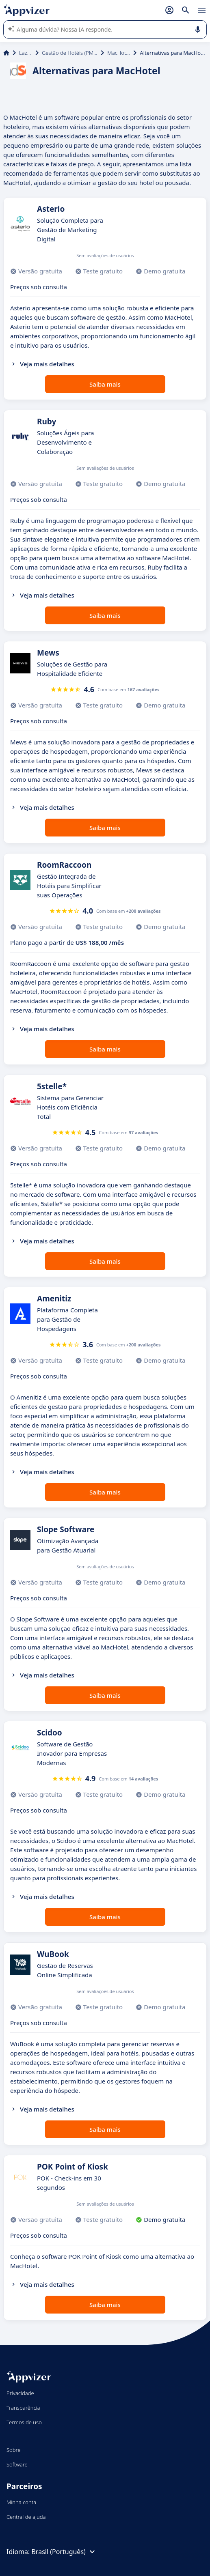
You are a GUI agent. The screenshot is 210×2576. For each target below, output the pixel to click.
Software (17, 2464)
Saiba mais (105, 384)
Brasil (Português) (64, 2552)
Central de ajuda (25, 2516)
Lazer (25, 52)
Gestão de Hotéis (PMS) (69, 52)
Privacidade (20, 2393)
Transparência (23, 2407)
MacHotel (118, 52)
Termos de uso (24, 2422)
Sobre (13, 2449)
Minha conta (21, 2502)
